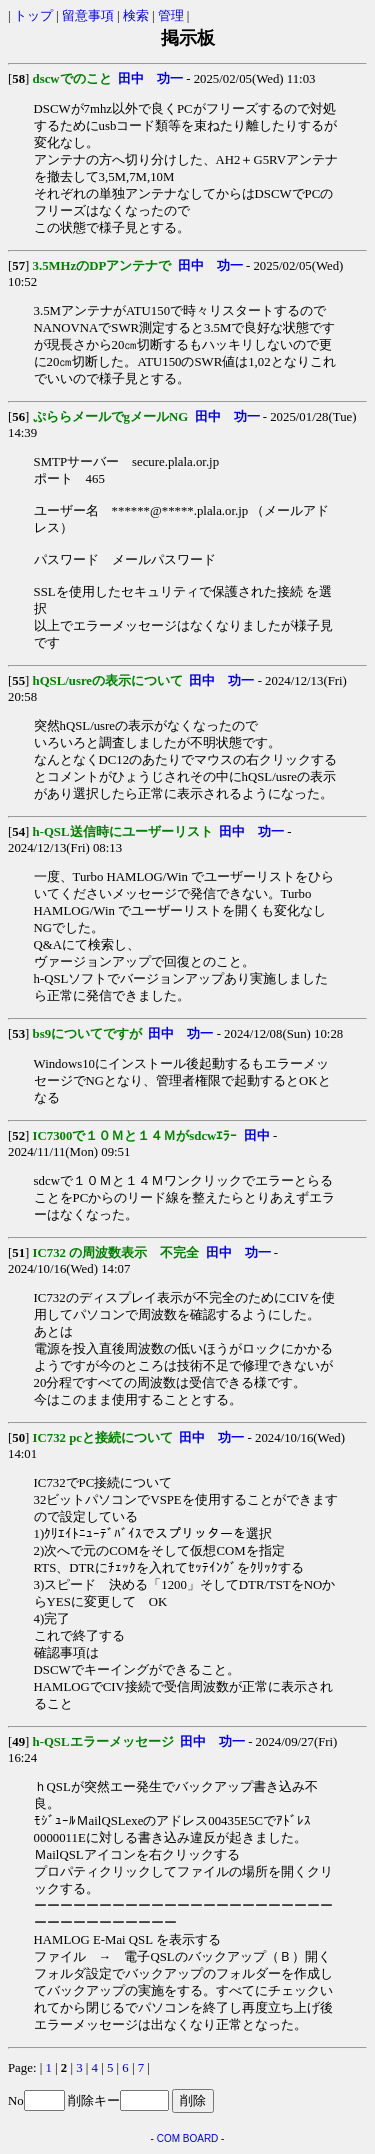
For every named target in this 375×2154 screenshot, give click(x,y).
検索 (136, 16)
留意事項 (88, 16)
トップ (33, 16)
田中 (257, 1136)
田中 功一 (150, 79)
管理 (171, 16)
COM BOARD (188, 2138)
